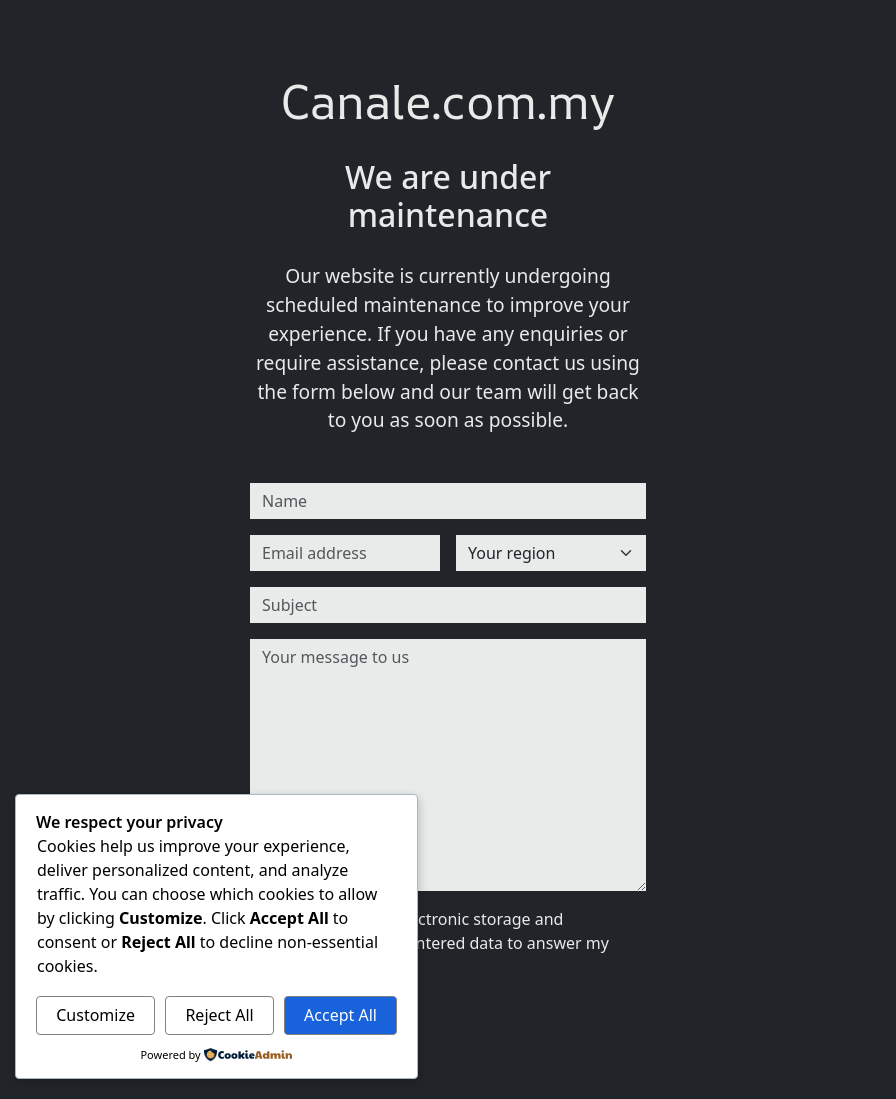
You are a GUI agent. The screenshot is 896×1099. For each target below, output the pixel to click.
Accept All (340, 1015)
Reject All (219, 1015)
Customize (95, 1015)
